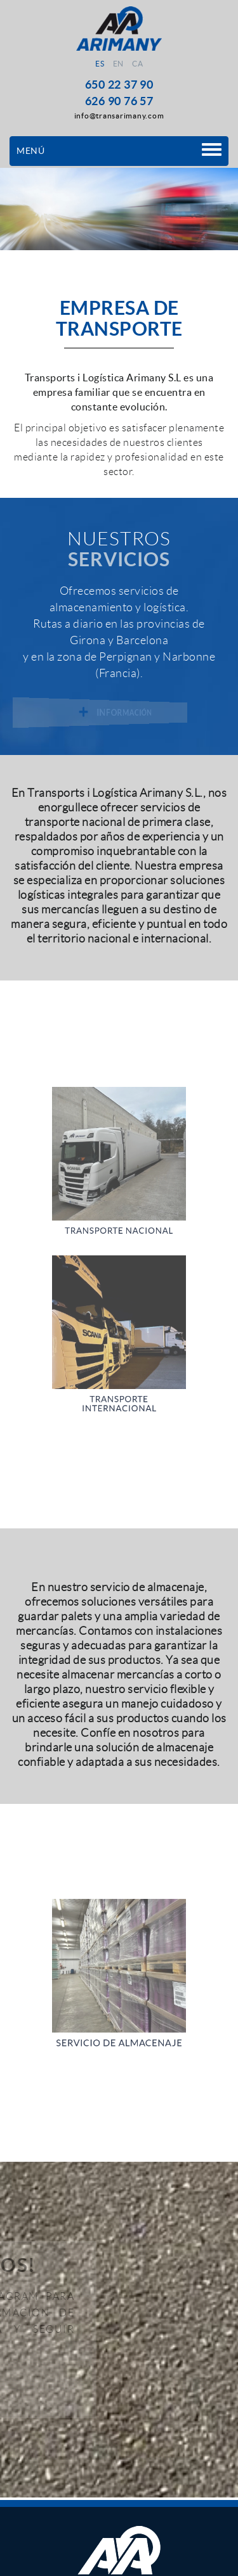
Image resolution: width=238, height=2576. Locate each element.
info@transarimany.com (119, 115)
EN (118, 64)
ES (99, 64)
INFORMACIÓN (117, 712)
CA (137, 64)
